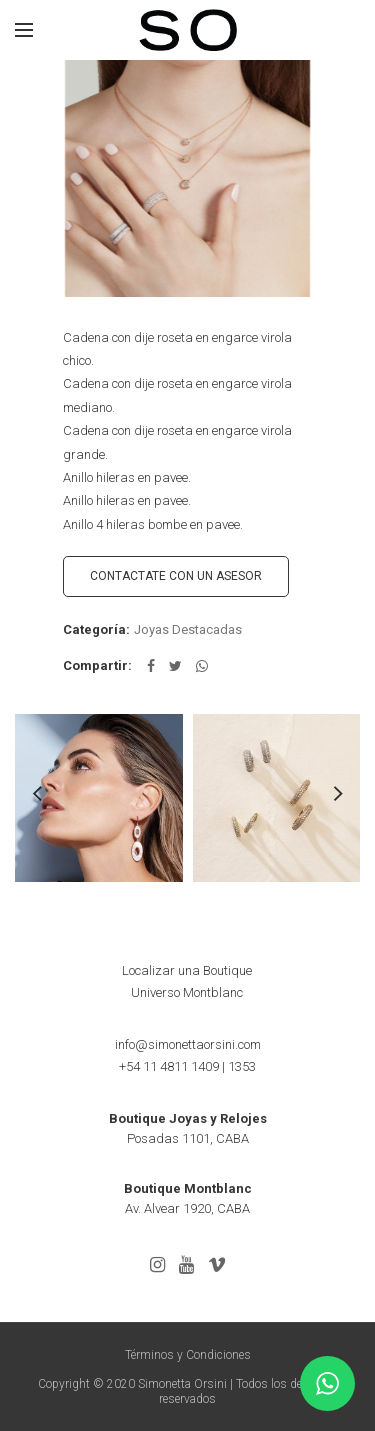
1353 (242, 1066)
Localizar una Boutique (187, 970)
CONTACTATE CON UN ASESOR (176, 576)
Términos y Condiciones (188, 1355)
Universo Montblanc (187, 992)
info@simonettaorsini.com (188, 1044)
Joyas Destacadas (188, 629)
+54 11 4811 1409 (169, 1066)
